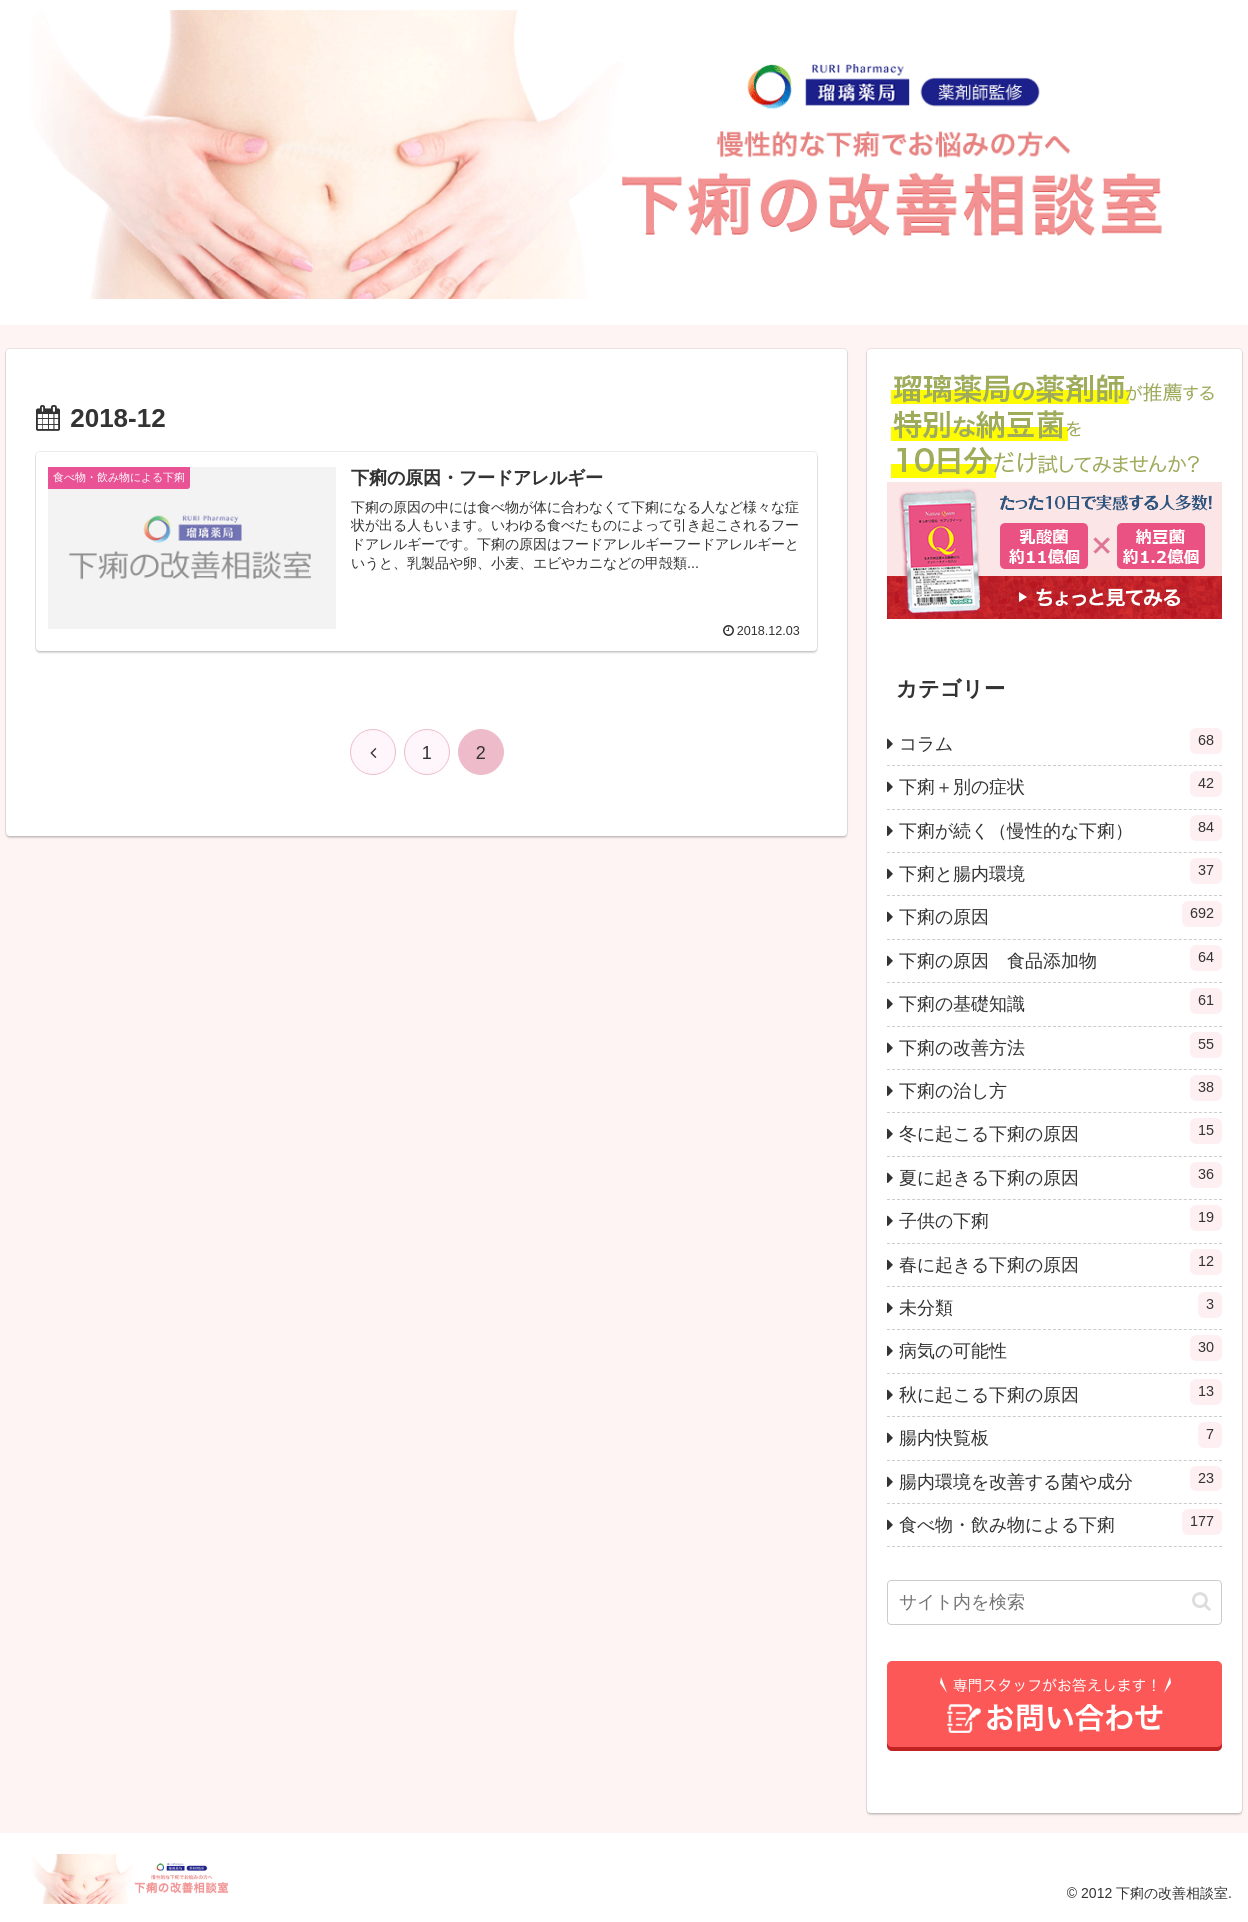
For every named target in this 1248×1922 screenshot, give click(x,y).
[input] (1054, 1602)
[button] (1201, 1601)
